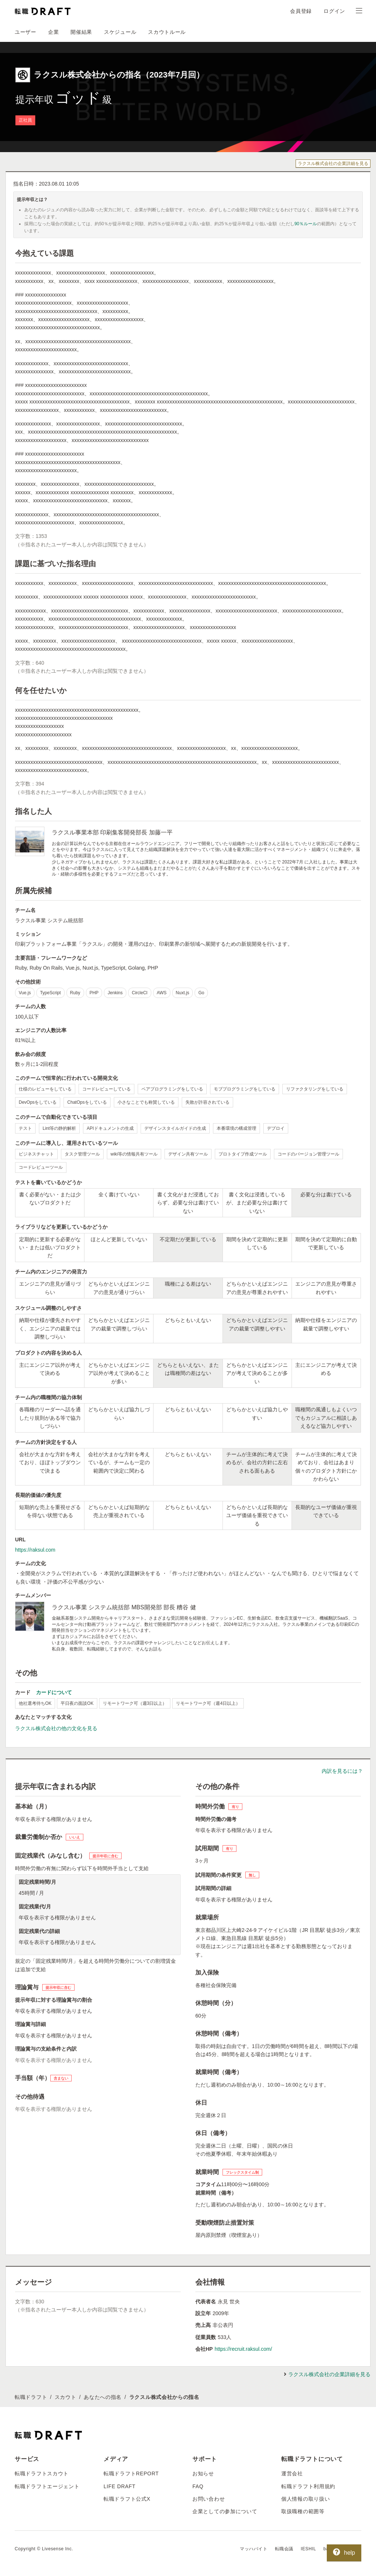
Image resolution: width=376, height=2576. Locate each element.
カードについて (54, 1692)
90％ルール (305, 223)
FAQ (197, 2486)
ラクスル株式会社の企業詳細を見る (333, 163)
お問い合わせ (208, 2499)
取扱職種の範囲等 (303, 2511)
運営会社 (292, 2473)
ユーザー (25, 32)
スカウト (65, 2397)
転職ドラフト (31, 2397)
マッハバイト (254, 2548)
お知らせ (203, 2473)
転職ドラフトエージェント (47, 2486)
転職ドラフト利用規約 (308, 2486)
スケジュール (120, 32)
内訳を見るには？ (342, 1771)
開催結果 (81, 32)
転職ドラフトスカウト (42, 2473)
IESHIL (308, 2548)
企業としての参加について (224, 2511)
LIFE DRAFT (119, 2486)
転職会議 (284, 2548)
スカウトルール (167, 32)
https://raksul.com (35, 1550)
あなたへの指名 (103, 2397)
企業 (53, 32)
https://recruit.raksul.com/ (243, 2349)
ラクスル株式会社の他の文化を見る (56, 1728)
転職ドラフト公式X (127, 2499)
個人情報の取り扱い (305, 2499)
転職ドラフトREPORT (131, 2473)
